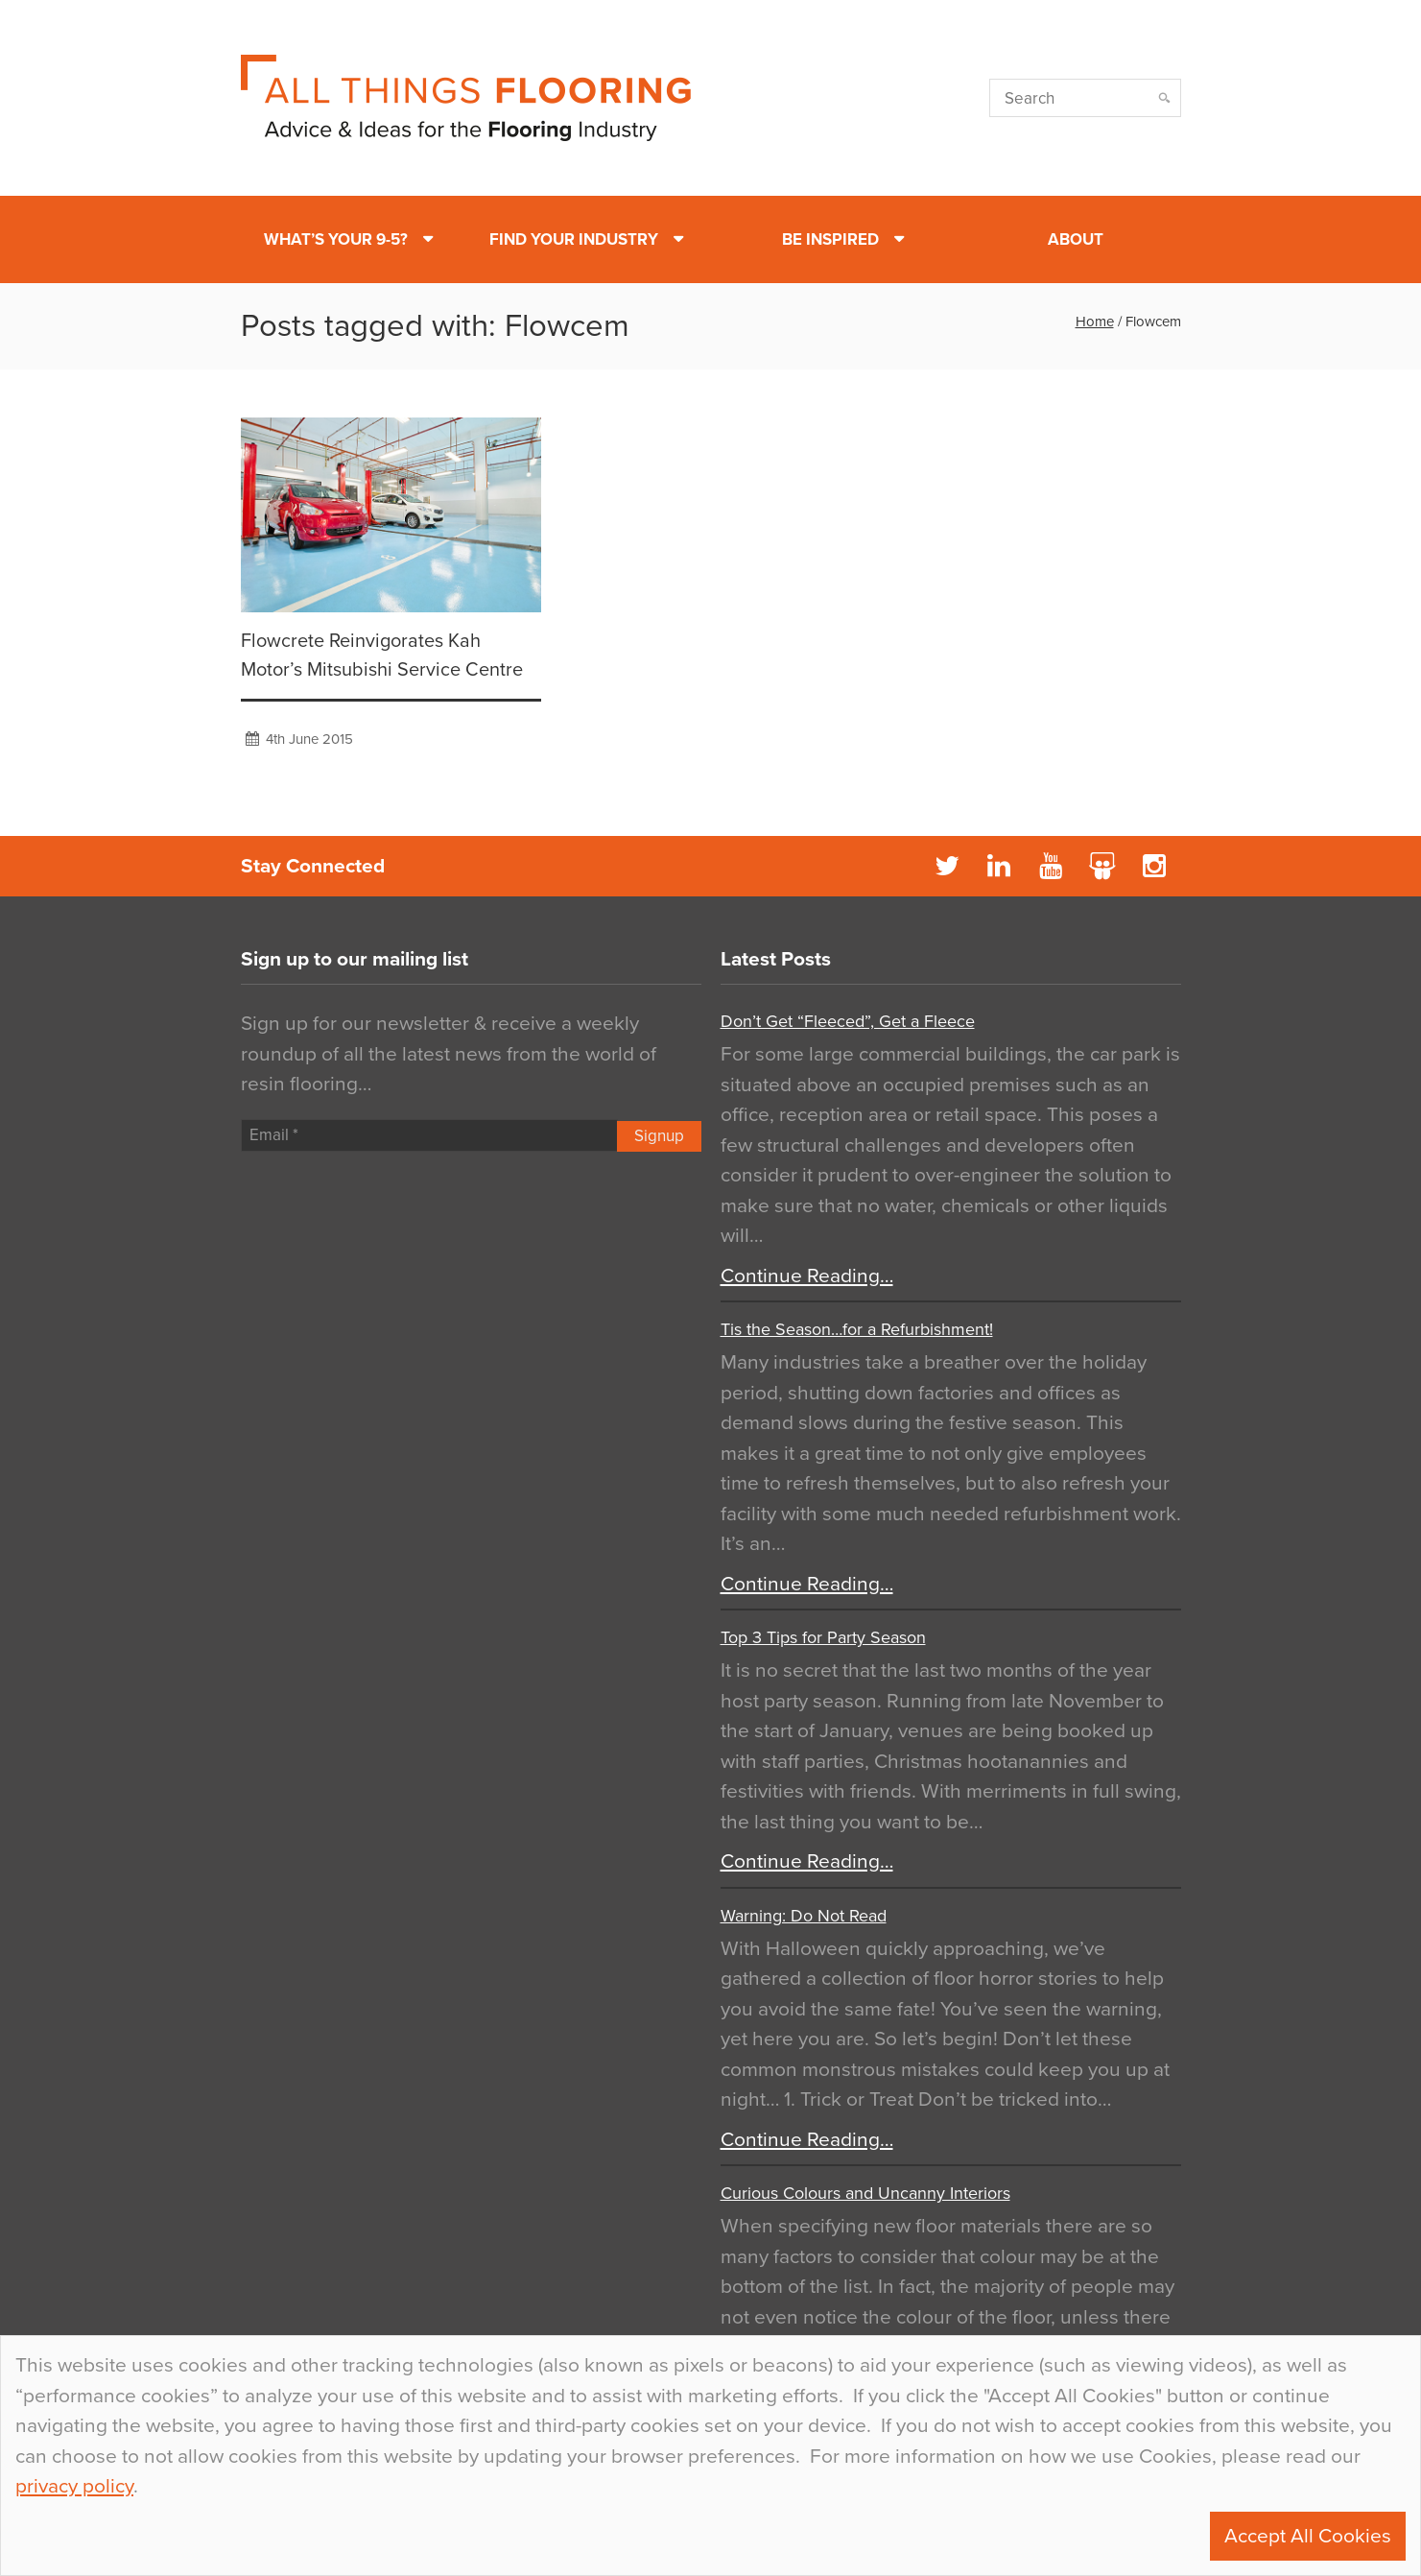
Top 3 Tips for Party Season (823, 1637)
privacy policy (74, 2486)
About (1075, 239)
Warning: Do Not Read (804, 1915)
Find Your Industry (573, 239)
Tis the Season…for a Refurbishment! (857, 1329)
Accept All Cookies (1307, 2536)
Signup (659, 1136)
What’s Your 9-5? (336, 239)
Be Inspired (830, 239)
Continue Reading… (807, 1276)
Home (1095, 321)
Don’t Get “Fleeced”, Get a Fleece (848, 1021)
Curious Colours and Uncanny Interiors (865, 2193)
